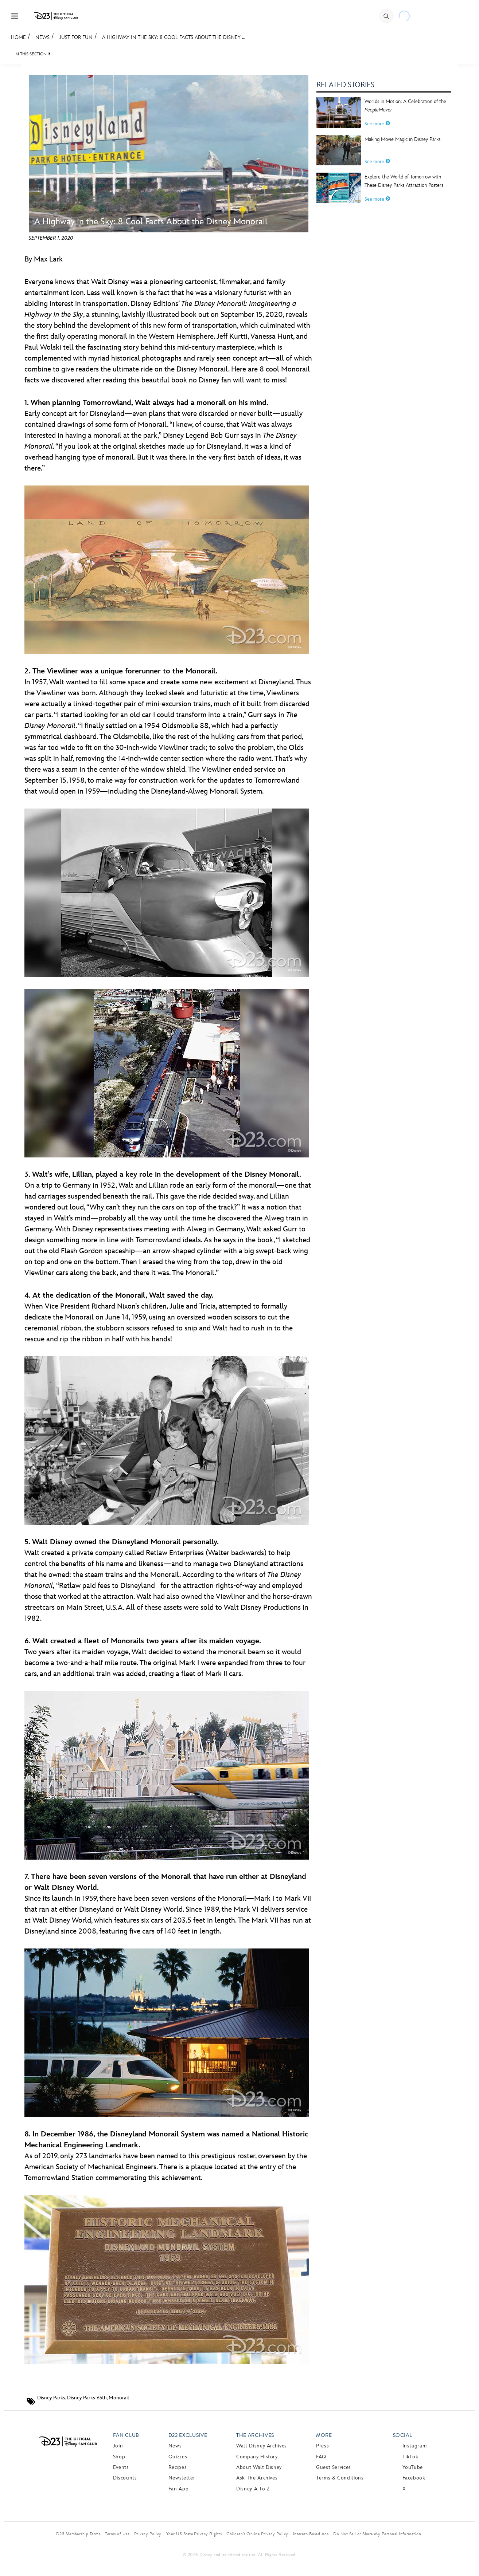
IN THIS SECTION (31, 54)
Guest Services (333, 2467)
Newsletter (181, 2478)
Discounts (125, 2478)
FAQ (321, 2457)
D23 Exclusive (187, 2435)
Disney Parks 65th (87, 2398)
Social (402, 2435)
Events (121, 2467)
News (42, 37)
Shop (119, 2457)
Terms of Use (117, 2533)
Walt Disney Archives (261, 2446)
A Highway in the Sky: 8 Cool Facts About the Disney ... (173, 37)
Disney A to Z (252, 2489)
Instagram (414, 2446)
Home (18, 37)
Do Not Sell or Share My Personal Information (377, 2533)
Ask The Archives (256, 2478)
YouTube (412, 2467)
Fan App (178, 2489)
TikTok (410, 2457)
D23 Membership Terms (78, 2533)
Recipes (177, 2467)
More (324, 2435)
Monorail (119, 2398)
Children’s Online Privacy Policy (257, 2533)
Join (118, 2446)
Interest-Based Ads (311, 2533)
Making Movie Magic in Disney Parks (402, 139)
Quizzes (177, 2457)
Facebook (413, 2478)
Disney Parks (51, 2398)
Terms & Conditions (340, 2478)
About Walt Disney (259, 2467)
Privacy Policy (147, 2533)
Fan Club (126, 2435)
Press (322, 2446)
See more (377, 124)
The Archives (255, 2435)
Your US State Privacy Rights (194, 2533)
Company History (257, 2457)
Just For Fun (76, 37)
